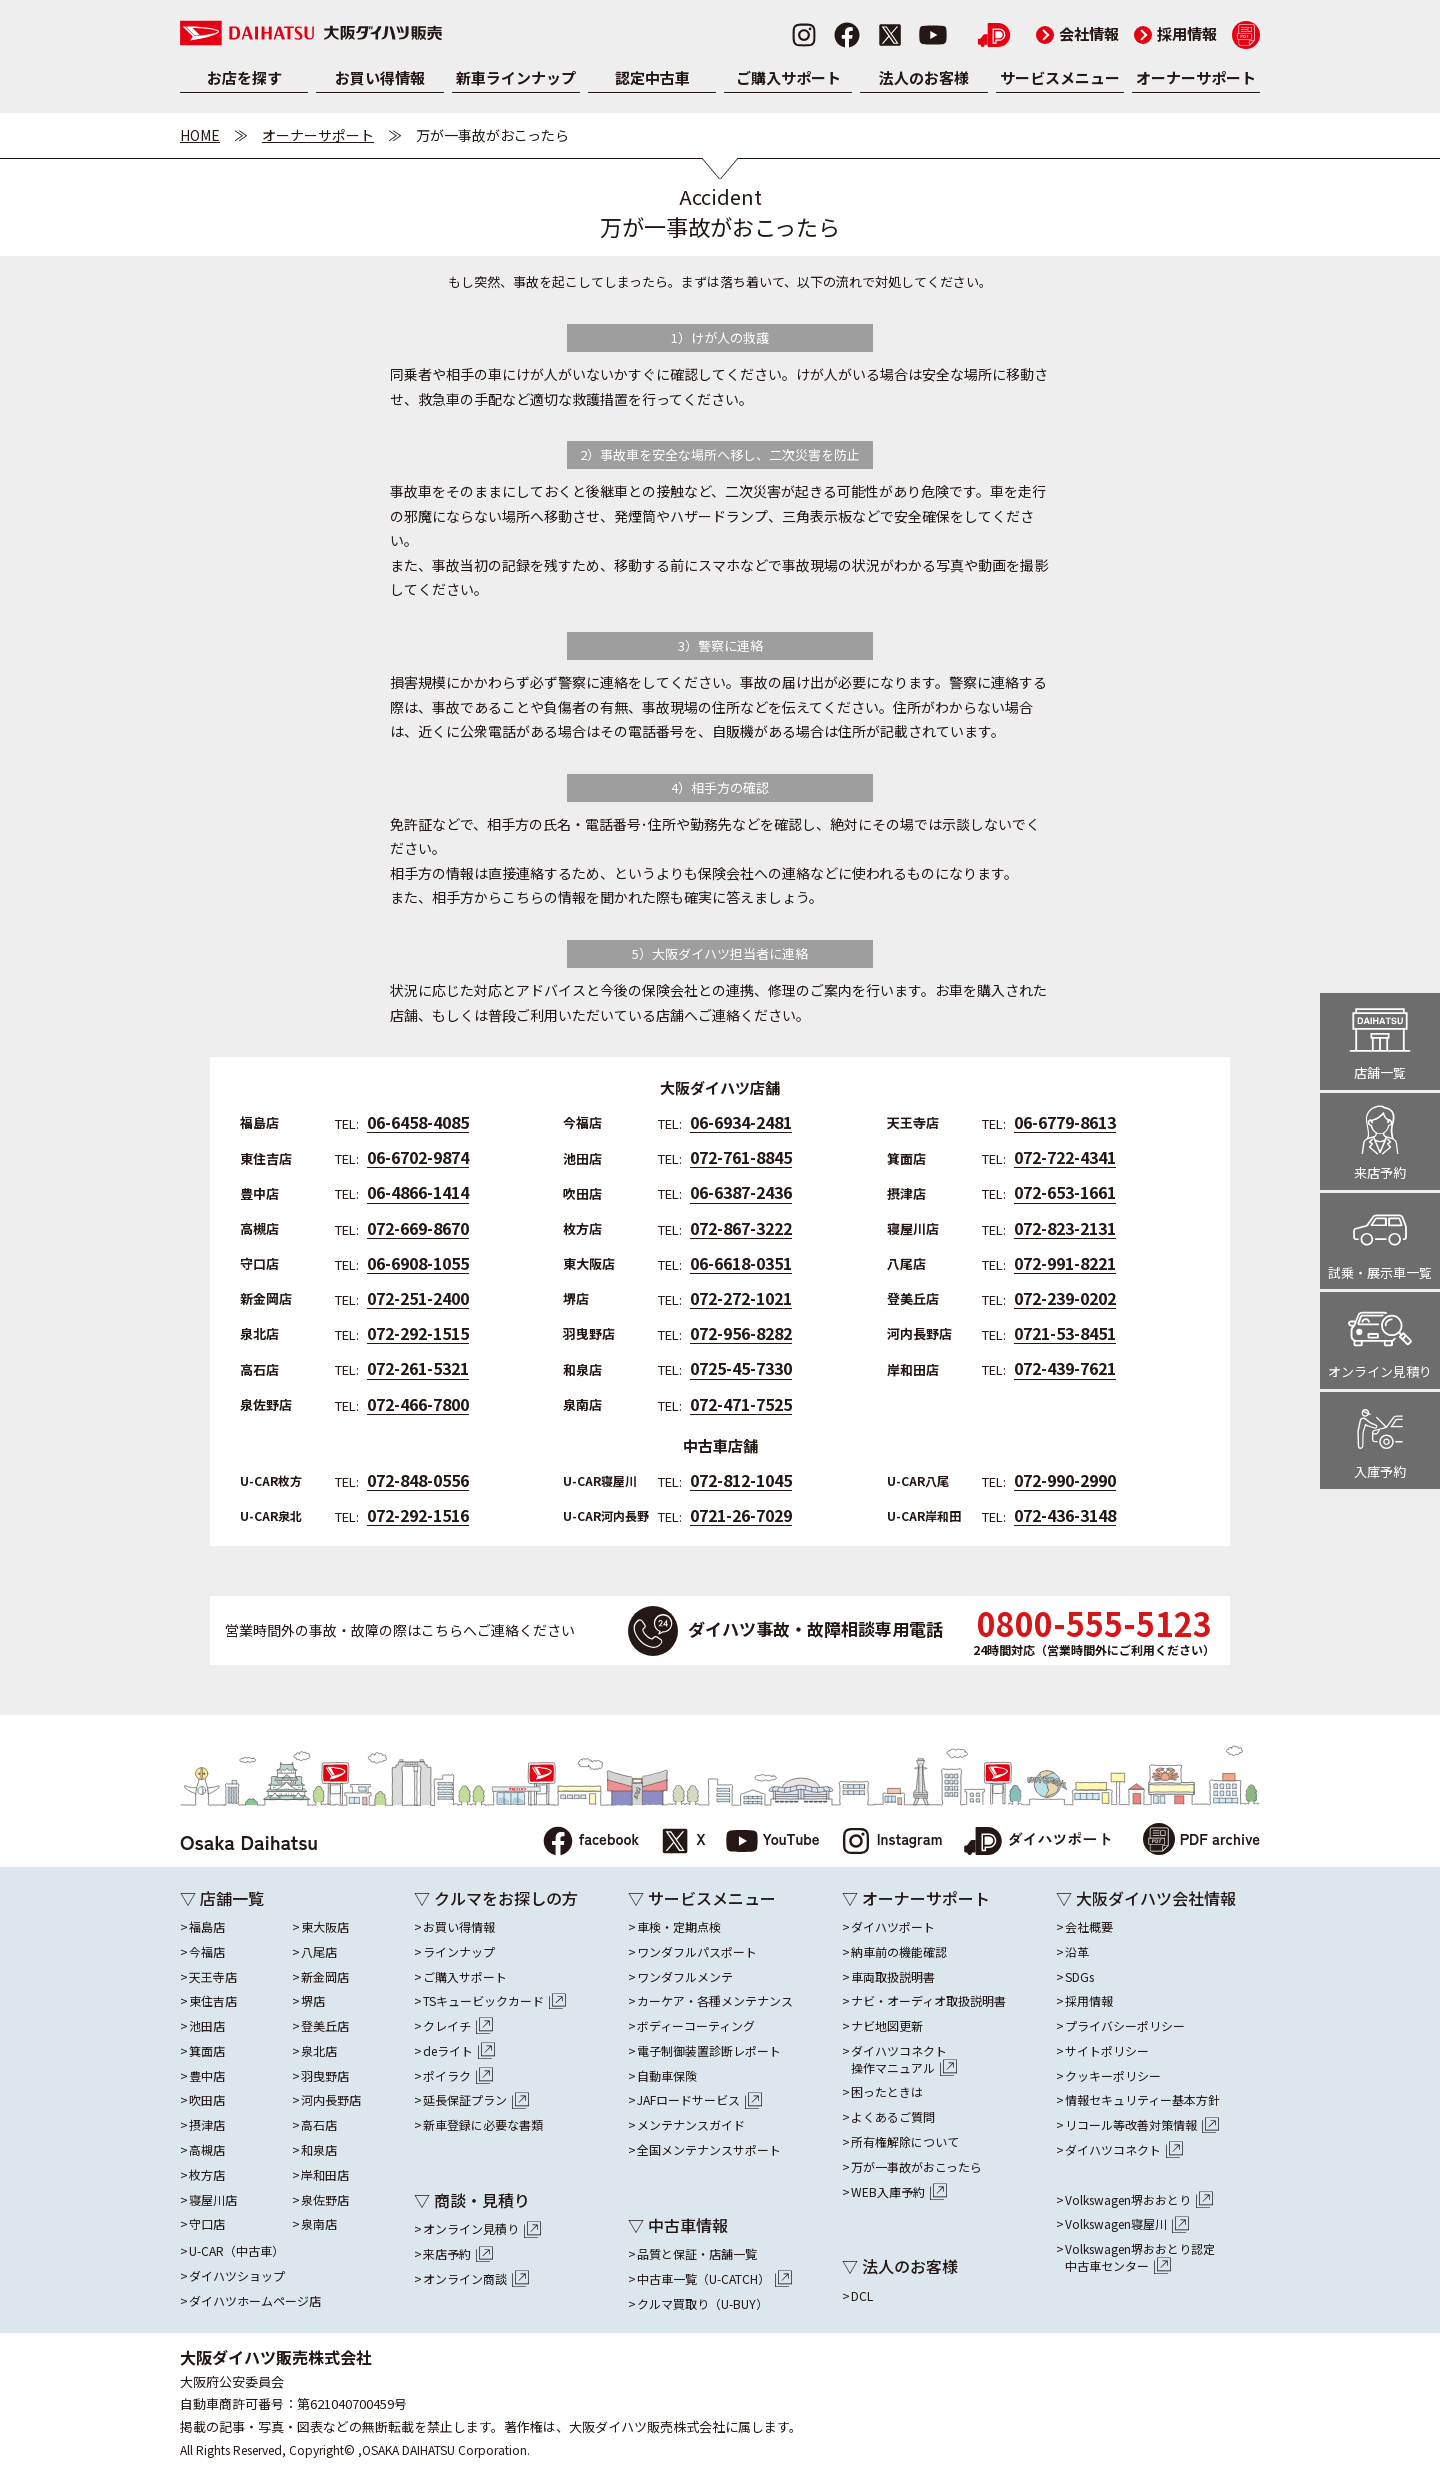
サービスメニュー (1060, 77)
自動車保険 (667, 2076)
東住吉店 (213, 2001)
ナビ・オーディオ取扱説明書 (928, 2001)
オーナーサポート (1196, 77)
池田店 (207, 2026)
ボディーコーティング (696, 2026)
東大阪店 (325, 1927)
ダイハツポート (1038, 1842)
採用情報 (1175, 33)
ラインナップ (459, 1952)
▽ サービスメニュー (702, 1898)
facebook (590, 1842)
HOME (200, 135)
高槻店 (207, 2150)
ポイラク (458, 2076)
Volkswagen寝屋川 (1127, 2224)
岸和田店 (325, 2175)
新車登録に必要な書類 (483, 2125)
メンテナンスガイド (691, 2125)
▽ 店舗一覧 (222, 1898)
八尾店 (319, 1952)
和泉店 (319, 2150)
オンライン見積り (482, 2229)
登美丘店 (325, 2026)
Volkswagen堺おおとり (1139, 2200)
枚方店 (207, 2175)
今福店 (207, 1952)
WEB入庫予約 (899, 2192)
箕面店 (207, 2051)
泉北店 (319, 2051)
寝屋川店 (213, 2200)
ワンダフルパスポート (697, 1952)
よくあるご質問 (893, 2117)
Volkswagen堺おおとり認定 (1140, 2258)
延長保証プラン (476, 2100)
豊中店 (207, 2076)
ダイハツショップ (237, 2276)
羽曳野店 (325, 2076)
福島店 (207, 1927)
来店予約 (458, 2254)
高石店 (319, 2125)
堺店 (313, 2001)
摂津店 (207, 2125)
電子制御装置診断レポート (709, 2051)
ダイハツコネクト (904, 2060)
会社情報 (1077, 33)
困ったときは (887, 2092)
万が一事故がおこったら (916, 2167)
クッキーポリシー (1113, 2076)
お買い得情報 (380, 77)
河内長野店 (331, 2100)
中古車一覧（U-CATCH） (714, 2279)
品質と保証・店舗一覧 (697, 2254)
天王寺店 (213, 1977)
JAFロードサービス (699, 2100)
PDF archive (1201, 1841)
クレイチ (458, 2026)
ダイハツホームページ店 (255, 2301)
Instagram (891, 1842)
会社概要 (1089, 1927)
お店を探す (244, 77)
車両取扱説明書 (893, 1977)
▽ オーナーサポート (916, 1898)
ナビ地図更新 (887, 2026)
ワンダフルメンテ (685, 1977)
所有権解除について (905, 2142)
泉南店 (319, 2224)
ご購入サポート (788, 77)
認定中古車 (652, 77)
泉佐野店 (325, 2200)
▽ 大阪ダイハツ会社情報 (1146, 1898)
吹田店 (207, 2100)
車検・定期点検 (679, 1927)
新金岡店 (325, 1977)
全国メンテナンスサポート (709, 2150)
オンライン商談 (476, 2279)
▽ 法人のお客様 (900, 2266)
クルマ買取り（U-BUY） (702, 2304)
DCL (862, 2296)
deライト (459, 2051)
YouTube (773, 1842)
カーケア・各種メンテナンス (715, 2001)
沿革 (1077, 1952)
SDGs (1079, 1977)
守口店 (207, 2224)
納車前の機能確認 (899, 1952)
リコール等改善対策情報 (1142, 2125)
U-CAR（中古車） (236, 2251)
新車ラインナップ (516, 77)
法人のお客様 (924, 77)
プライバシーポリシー (1125, 2026)
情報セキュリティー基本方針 (1142, 2100)
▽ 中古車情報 (678, 2225)
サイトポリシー (1107, 2051)
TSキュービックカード (494, 2001)
